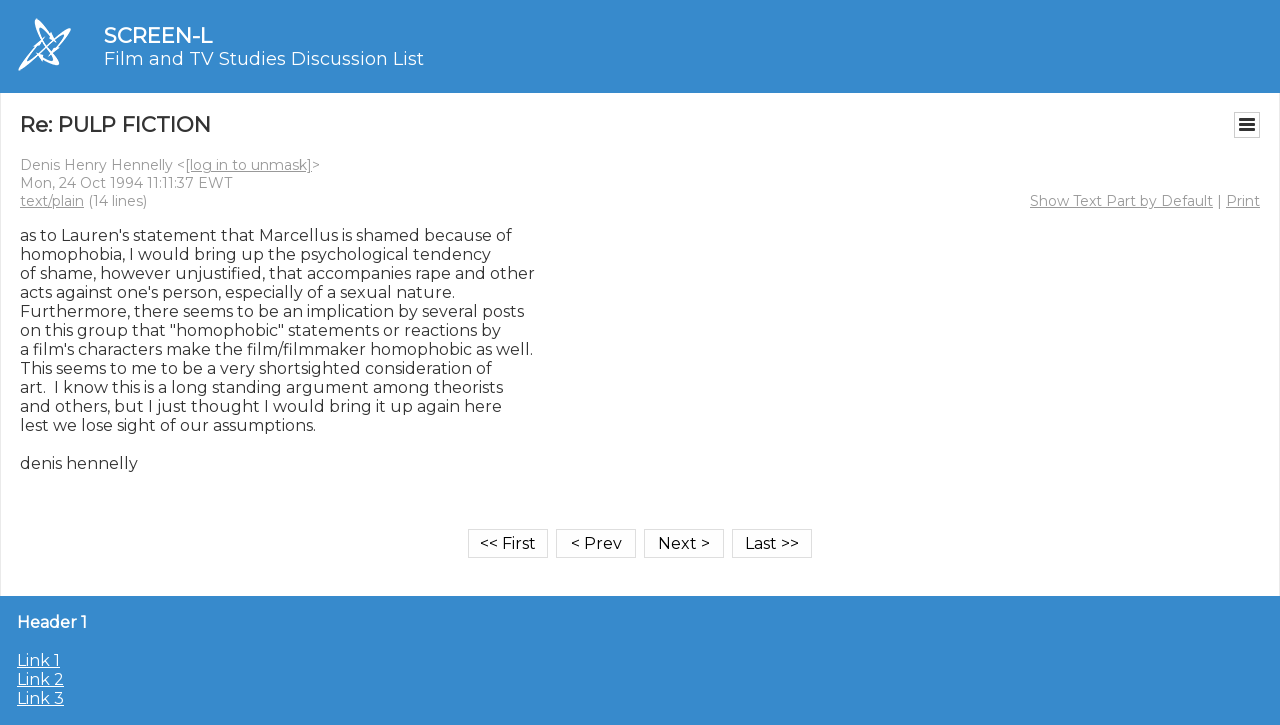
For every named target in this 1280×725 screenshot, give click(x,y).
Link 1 (38, 660)
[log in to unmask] (248, 165)
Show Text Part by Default (1121, 201)
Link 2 (40, 679)
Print (1243, 201)
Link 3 (40, 698)
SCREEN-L (158, 35)
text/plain (52, 201)
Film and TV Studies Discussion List (264, 59)
